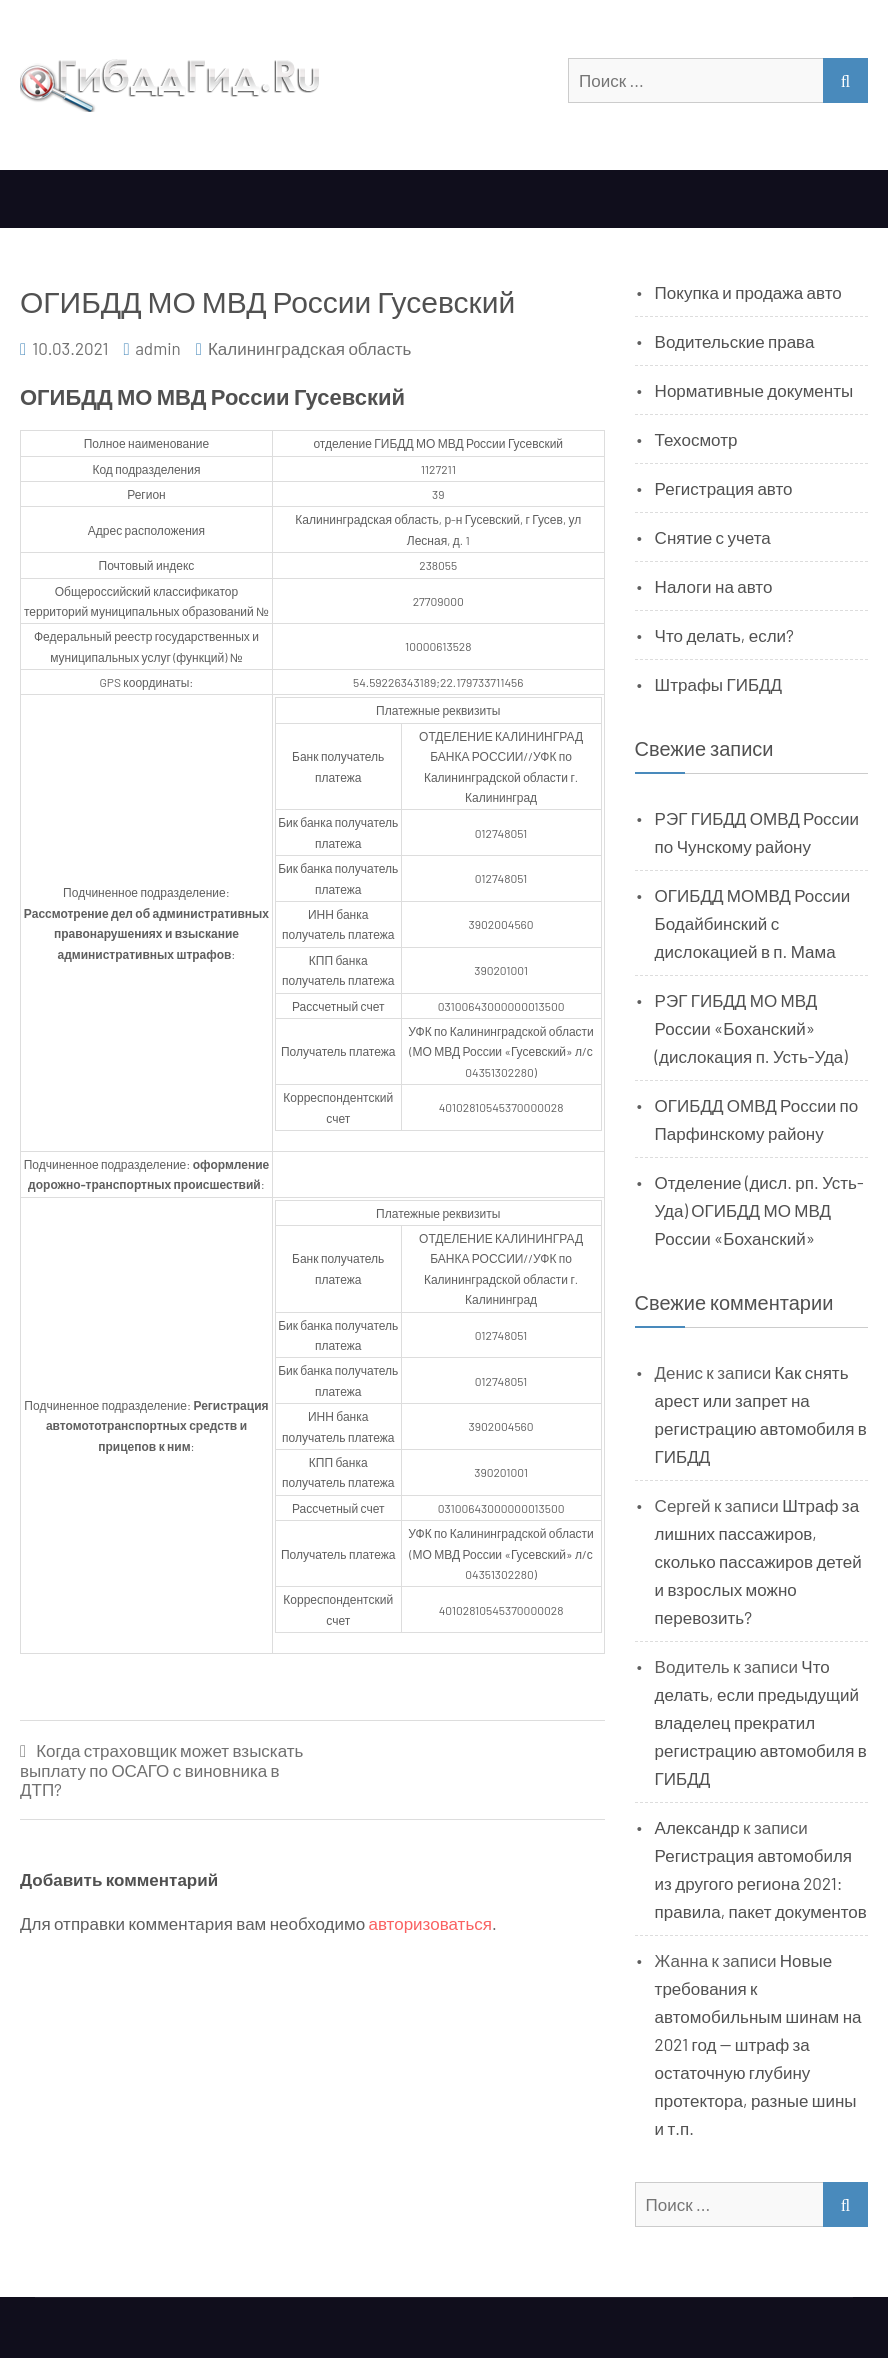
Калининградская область (309, 348)
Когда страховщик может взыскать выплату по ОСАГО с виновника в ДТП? (161, 1770)
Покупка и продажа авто (748, 292)
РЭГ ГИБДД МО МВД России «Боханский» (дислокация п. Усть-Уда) (751, 1028)
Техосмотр (696, 439)
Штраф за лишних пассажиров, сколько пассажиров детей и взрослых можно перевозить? (758, 1561)
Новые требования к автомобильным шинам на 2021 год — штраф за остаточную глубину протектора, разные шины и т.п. (758, 2044)
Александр (697, 1827)
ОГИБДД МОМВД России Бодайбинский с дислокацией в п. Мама (753, 923)
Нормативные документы (754, 390)
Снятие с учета (713, 537)
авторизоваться (430, 1923)
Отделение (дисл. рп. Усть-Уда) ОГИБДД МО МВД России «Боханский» (759, 1210)
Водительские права (735, 341)
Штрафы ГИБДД (719, 684)
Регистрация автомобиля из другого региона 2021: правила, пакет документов (761, 1883)
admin (158, 348)
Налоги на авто (714, 586)
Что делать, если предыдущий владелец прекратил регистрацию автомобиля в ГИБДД (761, 1722)
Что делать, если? (724, 635)
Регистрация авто (724, 488)
